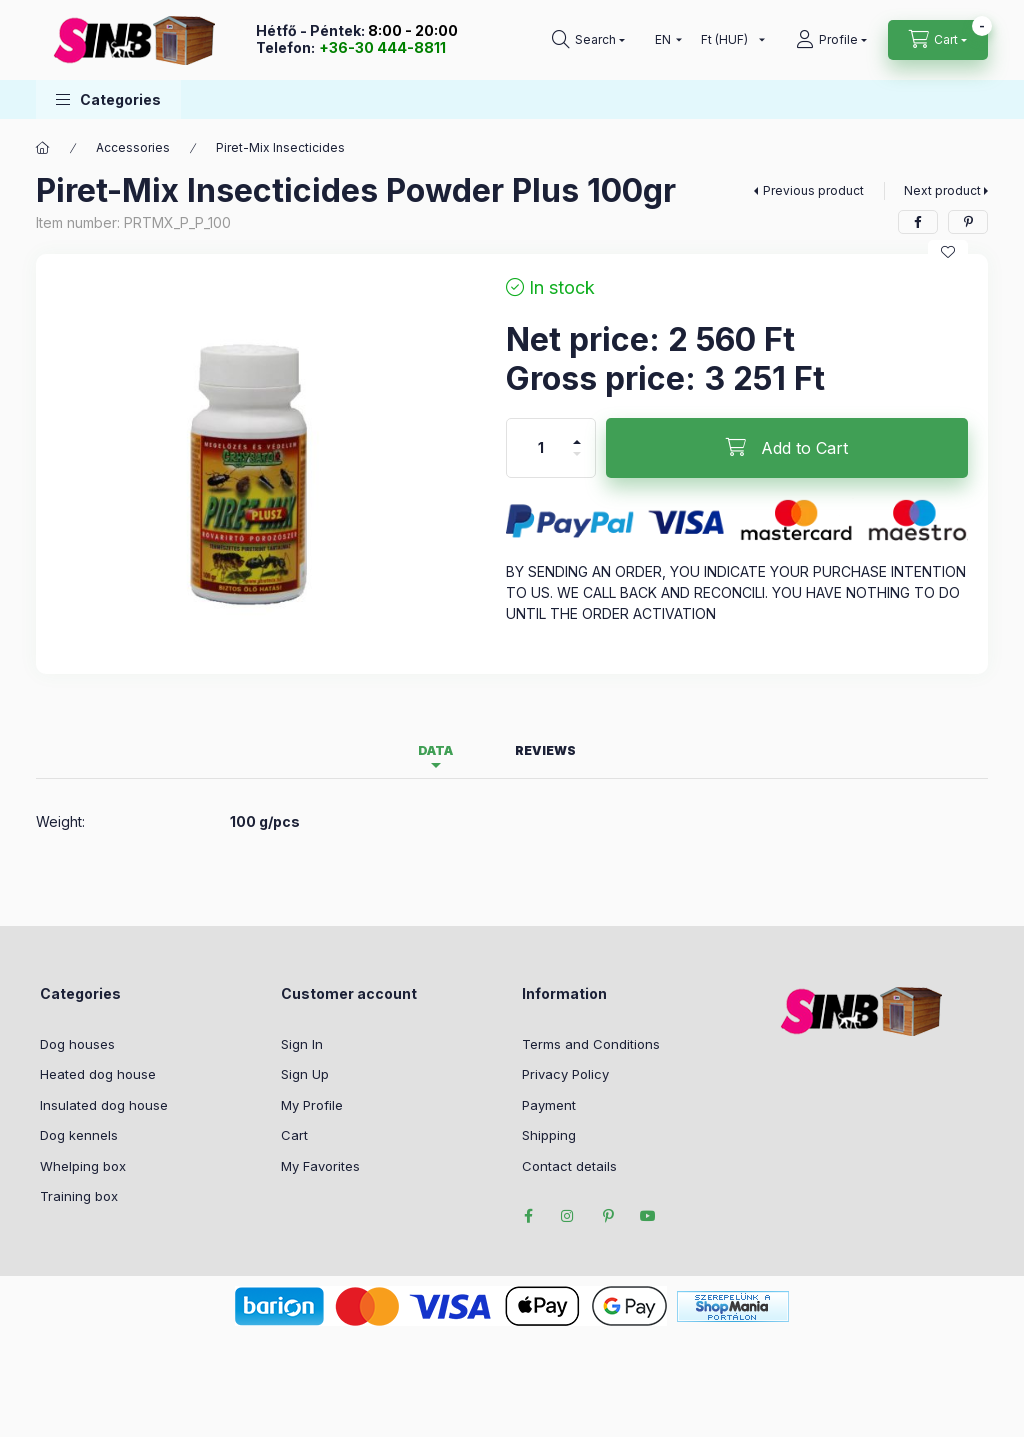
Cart (294, 1135)
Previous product (813, 190)
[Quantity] (541, 448)
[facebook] (918, 222)
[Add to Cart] (787, 448)
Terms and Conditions (591, 1044)
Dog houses (77, 1044)
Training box (79, 1196)
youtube (648, 1216)
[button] (108, 99)
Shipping (549, 1135)
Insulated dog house (104, 1105)
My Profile (312, 1105)
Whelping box (83, 1166)
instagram (568, 1216)
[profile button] (831, 40)
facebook (528, 1216)
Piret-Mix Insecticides (280, 147)
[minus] (577, 454)
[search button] (588, 40)
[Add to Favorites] (948, 252)
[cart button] (938, 40)
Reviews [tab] (545, 750)
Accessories (133, 147)
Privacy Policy (565, 1074)
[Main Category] (43, 148)
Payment (549, 1105)
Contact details (569, 1166)
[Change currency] (728, 40)
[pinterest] (968, 222)
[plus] (577, 442)
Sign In (302, 1044)
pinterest (608, 1216)
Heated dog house (98, 1074)
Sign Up (305, 1074)
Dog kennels (79, 1135)
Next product (942, 190)
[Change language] (664, 40)
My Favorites (320, 1166)
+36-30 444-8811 (382, 47)
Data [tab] (435, 750)
